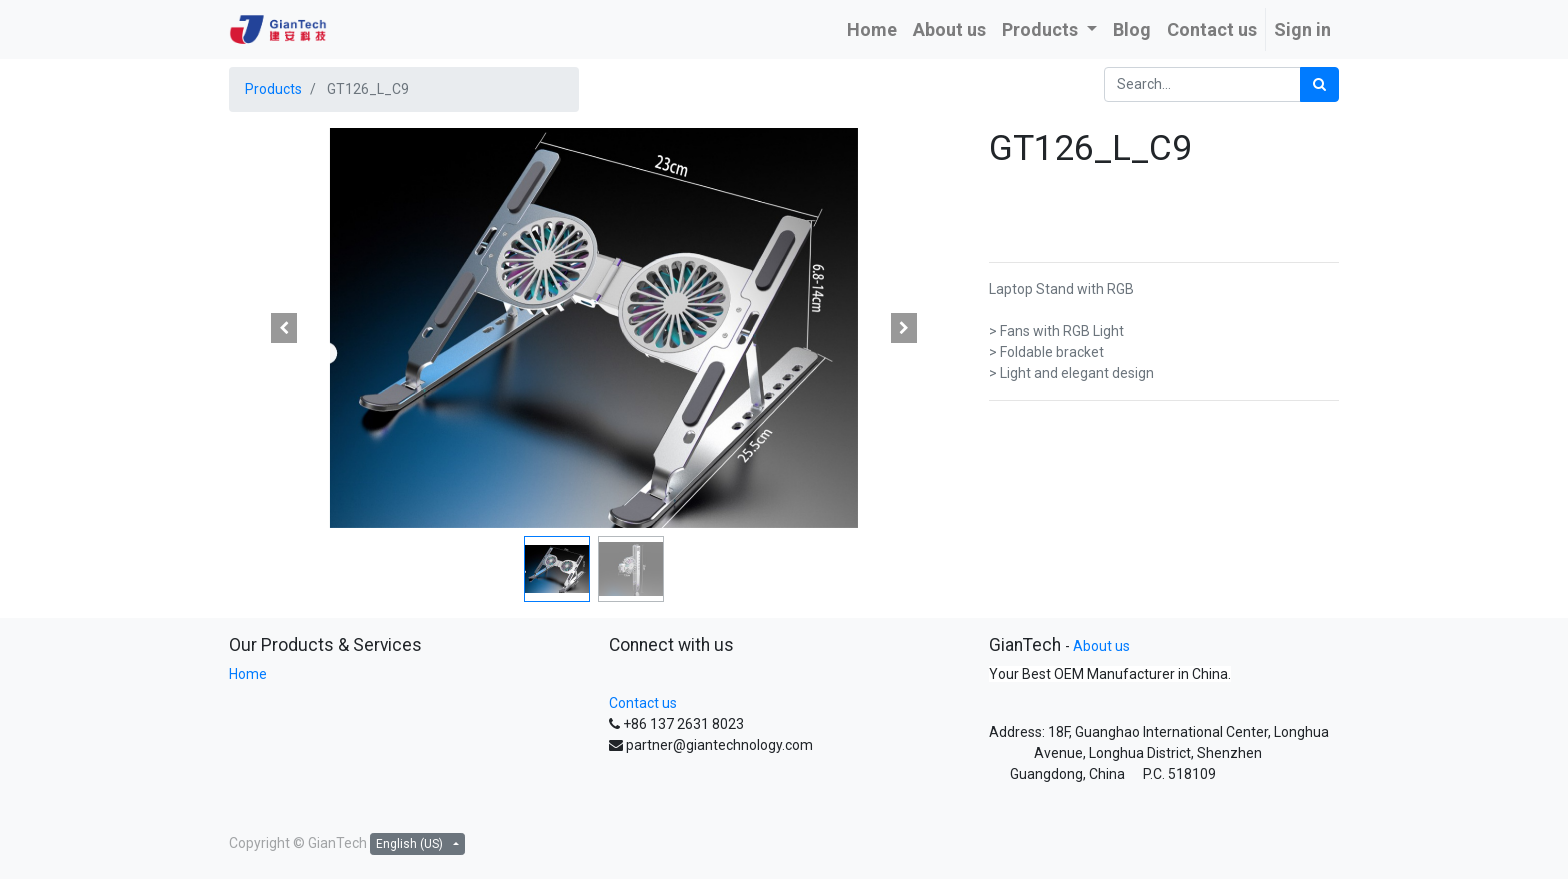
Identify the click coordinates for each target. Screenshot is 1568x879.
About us (1101, 646)
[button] (284, 328)
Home (248, 674)
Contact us (643, 703)
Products (273, 89)
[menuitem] (872, 29)
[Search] (1319, 84)
